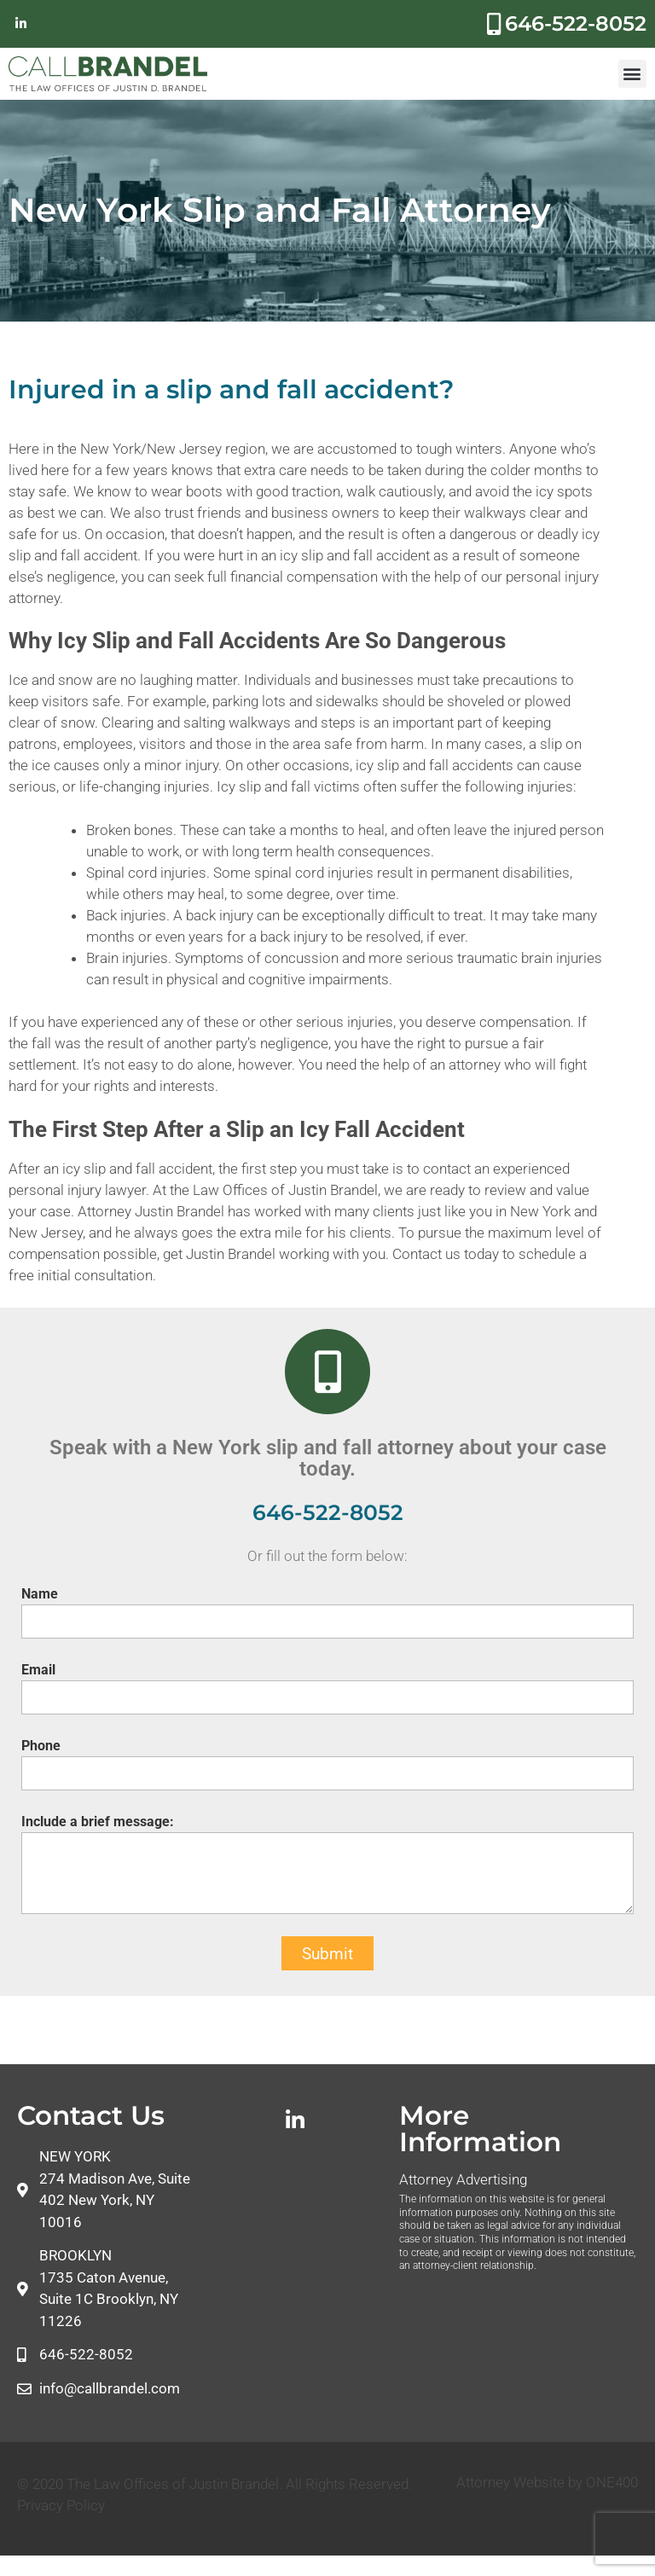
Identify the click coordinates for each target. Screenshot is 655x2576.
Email (38, 1670)
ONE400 (612, 2482)
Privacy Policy (61, 2505)
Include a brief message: (97, 1821)
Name (39, 1594)
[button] (632, 74)
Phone (41, 1746)
